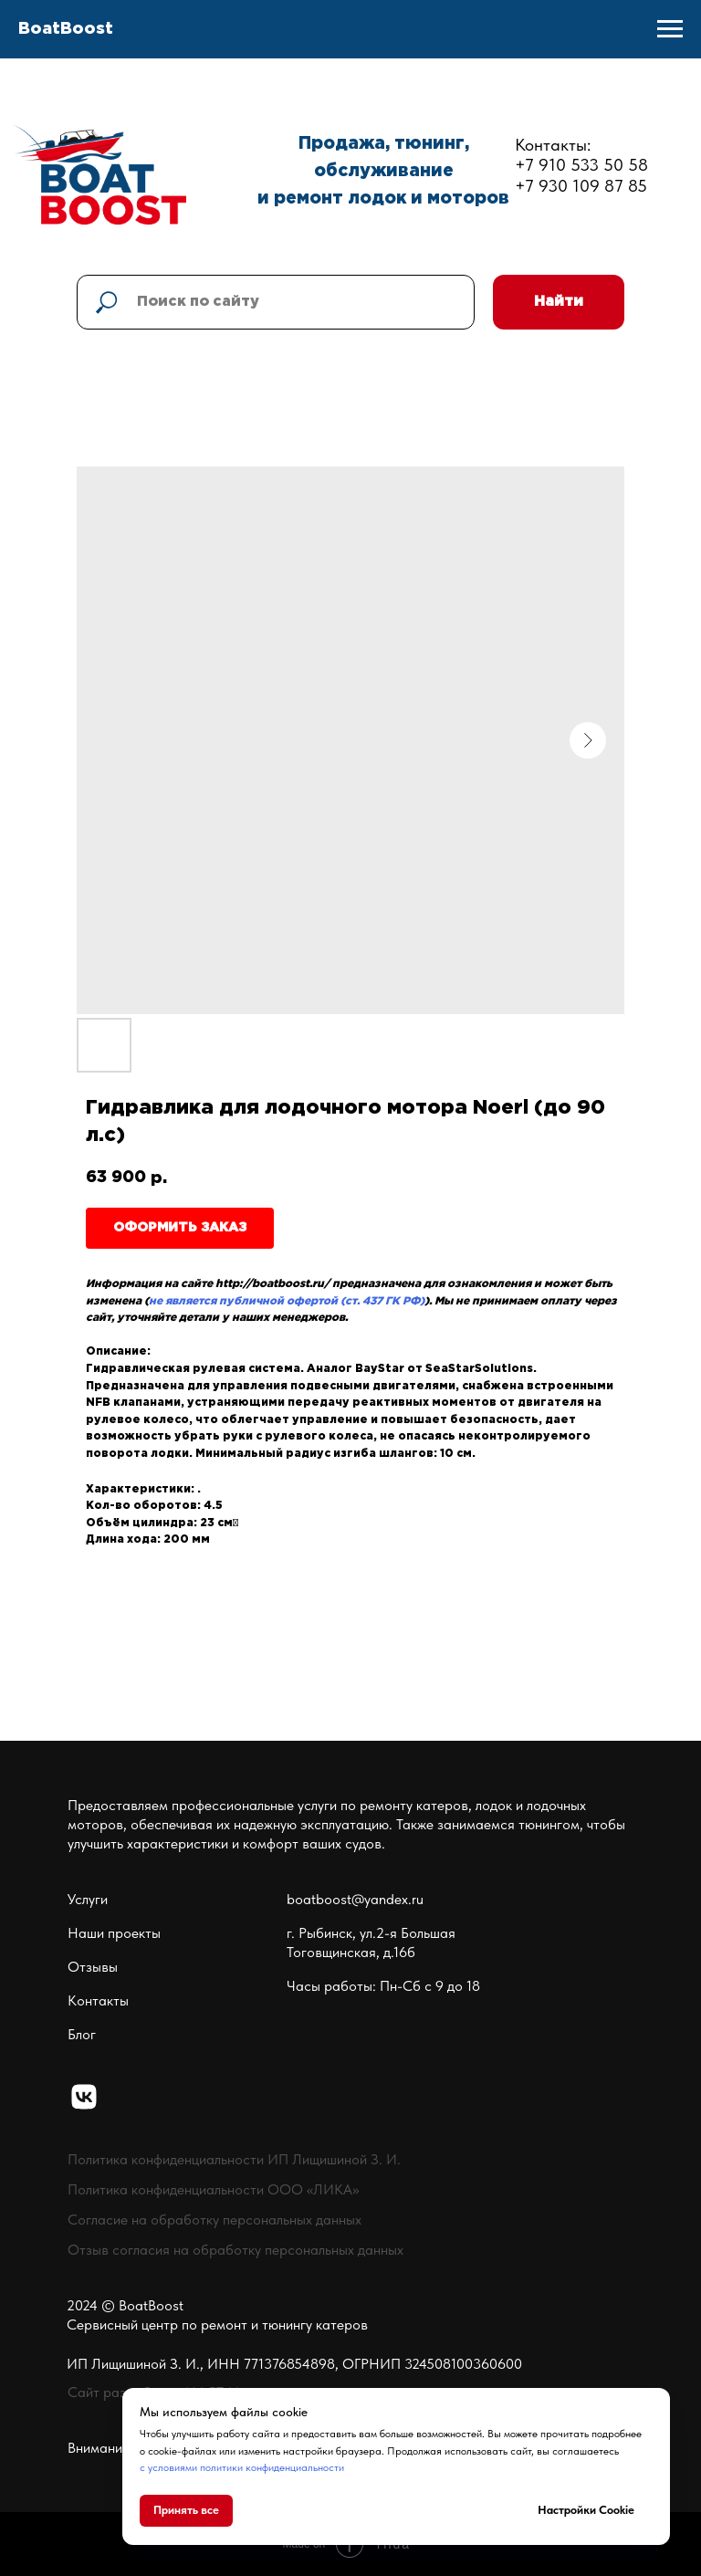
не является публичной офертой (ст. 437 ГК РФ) (286, 1301)
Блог (82, 2034)
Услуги (88, 1899)
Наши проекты (114, 1933)
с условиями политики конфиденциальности (242, 2467)
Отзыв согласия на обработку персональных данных (235, 2249)
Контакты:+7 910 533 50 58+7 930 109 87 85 (581, 165)
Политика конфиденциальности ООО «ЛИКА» (213, 2189)
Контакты (98, 2000)
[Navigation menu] (670, 29)
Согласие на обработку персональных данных (214, 2219)
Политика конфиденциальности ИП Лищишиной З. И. (234, 2159)
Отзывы (93, 1966)
